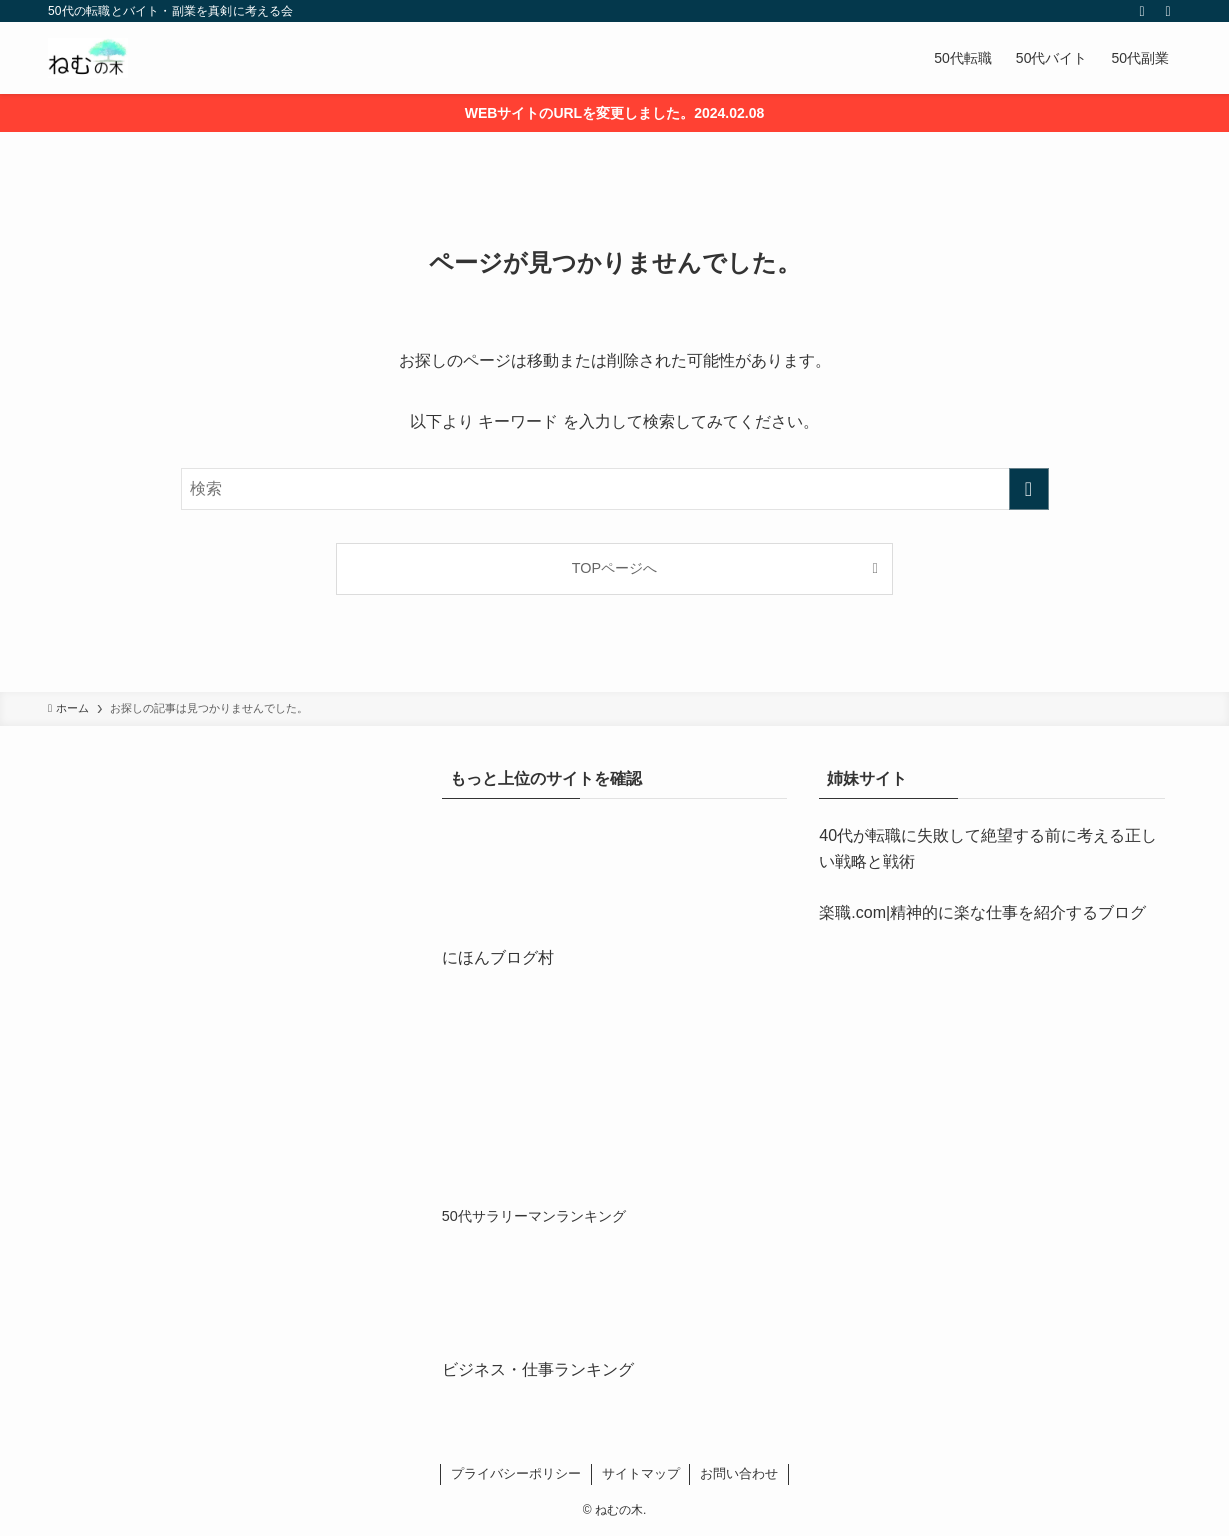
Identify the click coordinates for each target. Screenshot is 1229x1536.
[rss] (1142, 11)
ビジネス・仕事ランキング (538, 1369)
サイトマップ (641, 1473)
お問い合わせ (739, 1473)
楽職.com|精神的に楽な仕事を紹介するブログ (982, 912)
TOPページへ (614, 568)
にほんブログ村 (498, 957)
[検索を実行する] (1029, 489)
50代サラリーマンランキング (534, 1216)
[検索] (1168, 11)
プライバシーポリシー (516, 1473)
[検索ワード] (615, 489)
